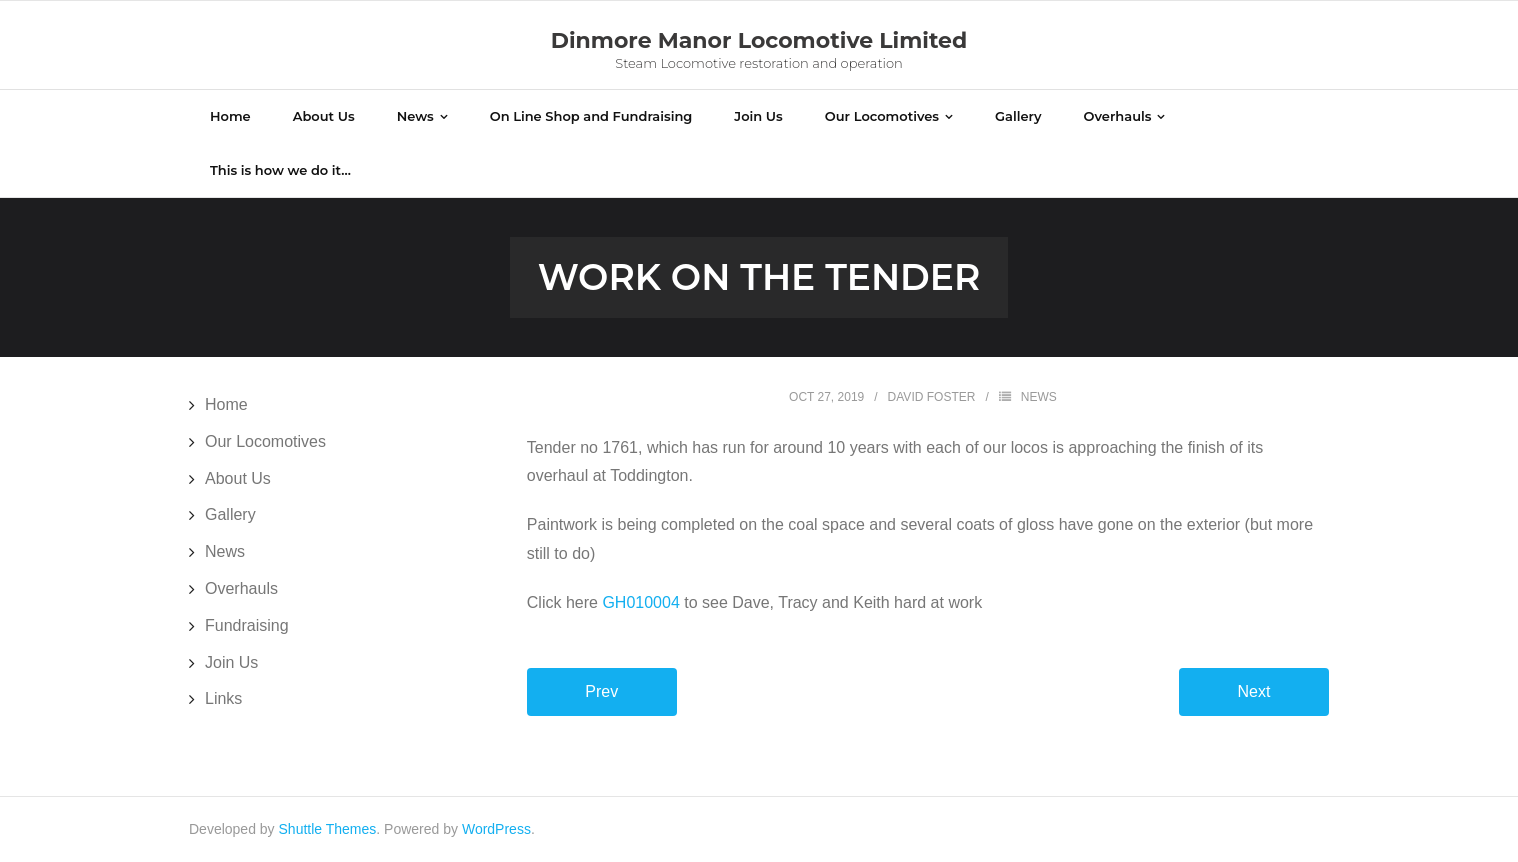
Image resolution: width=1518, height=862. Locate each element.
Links (223, 698)
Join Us (231, 662)
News (1039, 397)
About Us (238, 478)
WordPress (496, 829)
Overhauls (241, 588)
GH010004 (640, 602)
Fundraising (247, 625)
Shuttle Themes (328, 829)
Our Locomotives (265, 441)
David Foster (932, 397)
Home (226, 404)
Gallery (230, 514)
